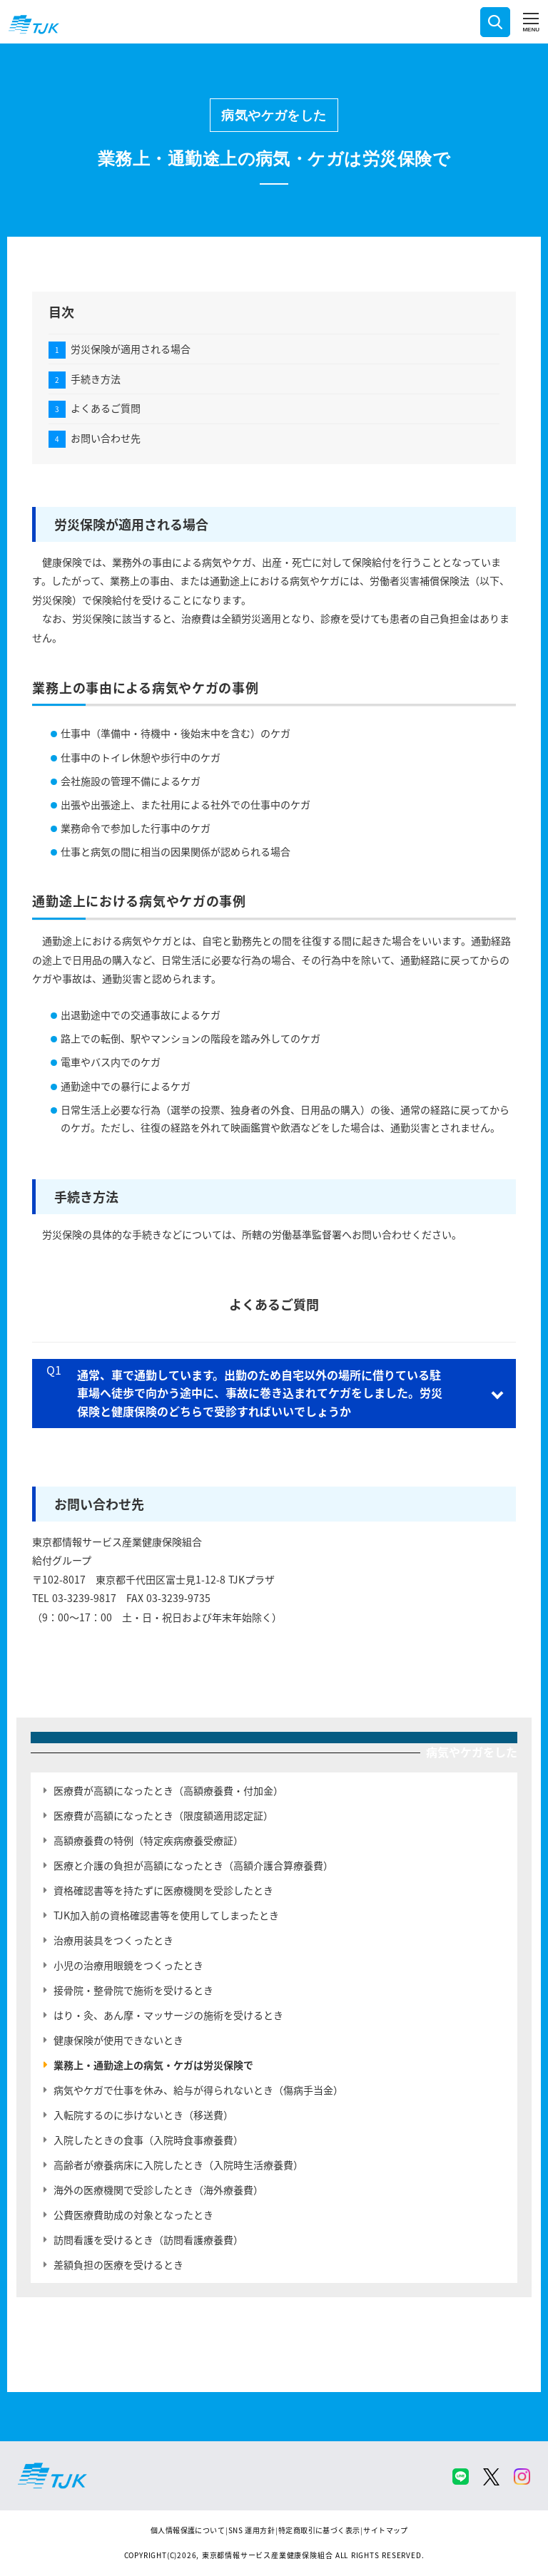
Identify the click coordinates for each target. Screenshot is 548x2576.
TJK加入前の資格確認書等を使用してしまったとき (166, 1915)
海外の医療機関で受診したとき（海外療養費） (158, 2189)
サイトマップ (385, 2530)
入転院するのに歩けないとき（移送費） (143, 2115)
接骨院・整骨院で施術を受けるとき (133, 1990)
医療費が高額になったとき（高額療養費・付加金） (168, 1790)
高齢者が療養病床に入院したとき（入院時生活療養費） (178, 2164)
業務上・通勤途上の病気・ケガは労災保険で (153, 2065)
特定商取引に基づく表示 (319, 2530)
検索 (495, 22)
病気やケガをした (274, 115)
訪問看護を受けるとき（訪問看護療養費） (148, 2239)
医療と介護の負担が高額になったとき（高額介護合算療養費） (193, 1865)
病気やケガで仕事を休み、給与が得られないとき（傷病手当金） (198, 2090)
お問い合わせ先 (106, 438)
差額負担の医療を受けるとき (118, 2264)
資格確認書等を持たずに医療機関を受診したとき (163, 1890)
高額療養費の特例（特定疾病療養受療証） (148, 1840)
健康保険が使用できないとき (118, 2040)
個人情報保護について (188, 2530)
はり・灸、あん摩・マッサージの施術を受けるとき (168, 2015)
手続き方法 (96, 378)
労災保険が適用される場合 (131, 349)
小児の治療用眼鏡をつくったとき (128, 1965)
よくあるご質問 (106, 408)
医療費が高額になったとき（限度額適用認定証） (163, 1815)
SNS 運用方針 (251, 2530)
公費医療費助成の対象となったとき (133, 2214)
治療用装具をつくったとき (113, 1940)
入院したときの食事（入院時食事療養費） (148, 2140)
